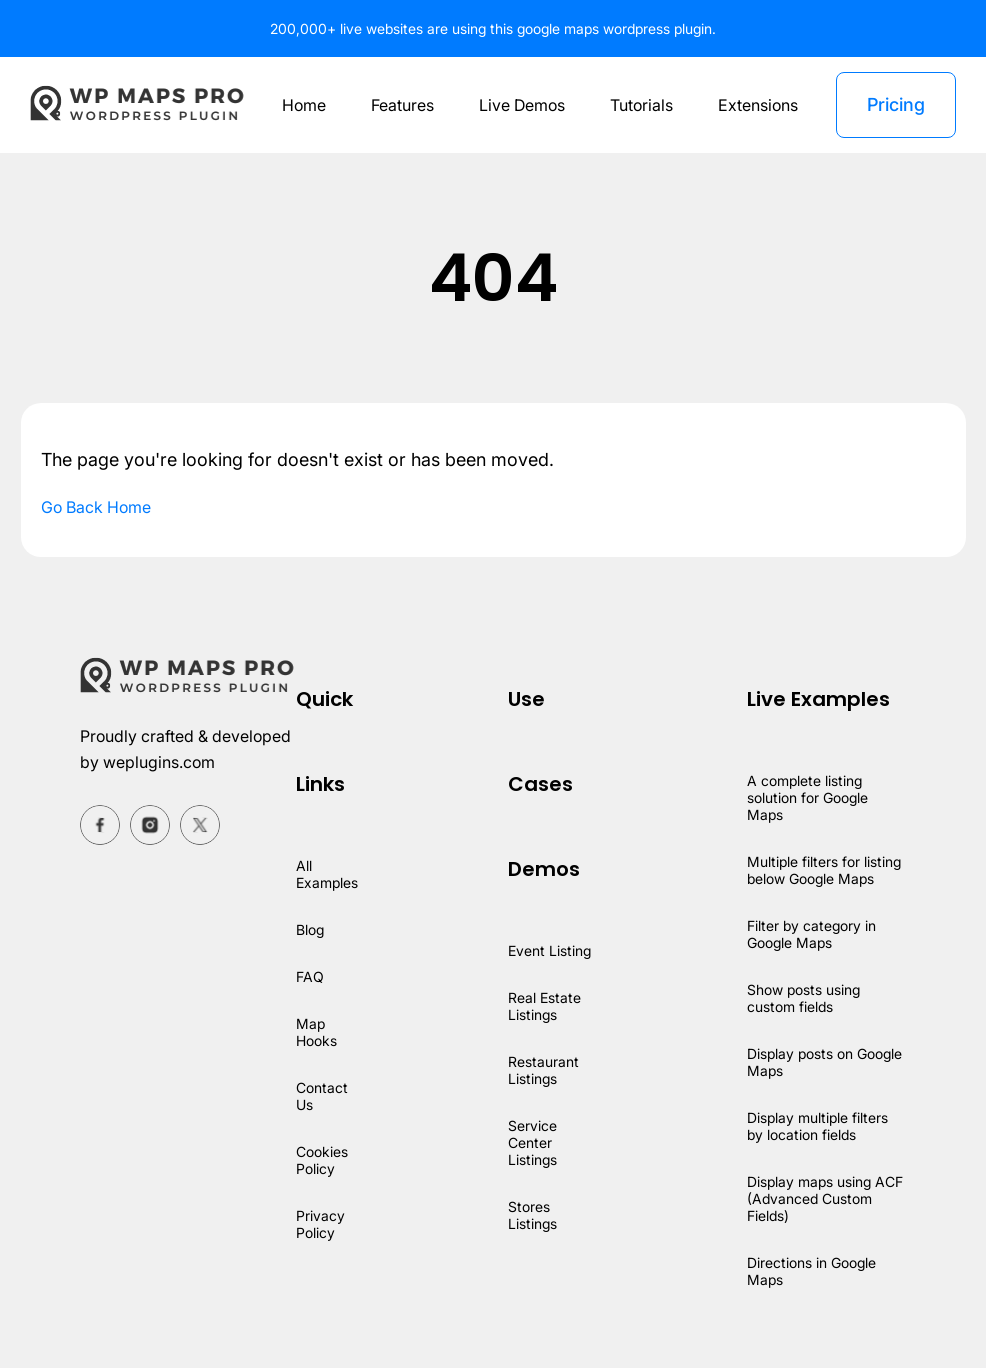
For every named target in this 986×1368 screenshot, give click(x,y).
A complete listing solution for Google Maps (809, 797)
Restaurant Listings (545, 1070)
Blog (311, 929)
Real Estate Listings (546, 1006)
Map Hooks (317, 1032)
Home (298, 105)
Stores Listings (535, 1215)
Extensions (760, 105)
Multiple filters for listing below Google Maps (825, 870)
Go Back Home (97, 507)
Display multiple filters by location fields (819, 1126)
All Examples (328, 874)
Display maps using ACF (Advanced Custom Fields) (825, 1198)
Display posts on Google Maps (800, 1062)
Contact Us (322, 1096)
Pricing (895, 104)
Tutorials (642, 105)
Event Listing (552, 950)
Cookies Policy (323, 1160)
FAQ (309, 976)
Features (399, 105)
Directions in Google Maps (813, 1271)
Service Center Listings (535, 1142)
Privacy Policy (320, 1224)
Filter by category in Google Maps (812, 934)
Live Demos (520, 105)
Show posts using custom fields (804, 998)
